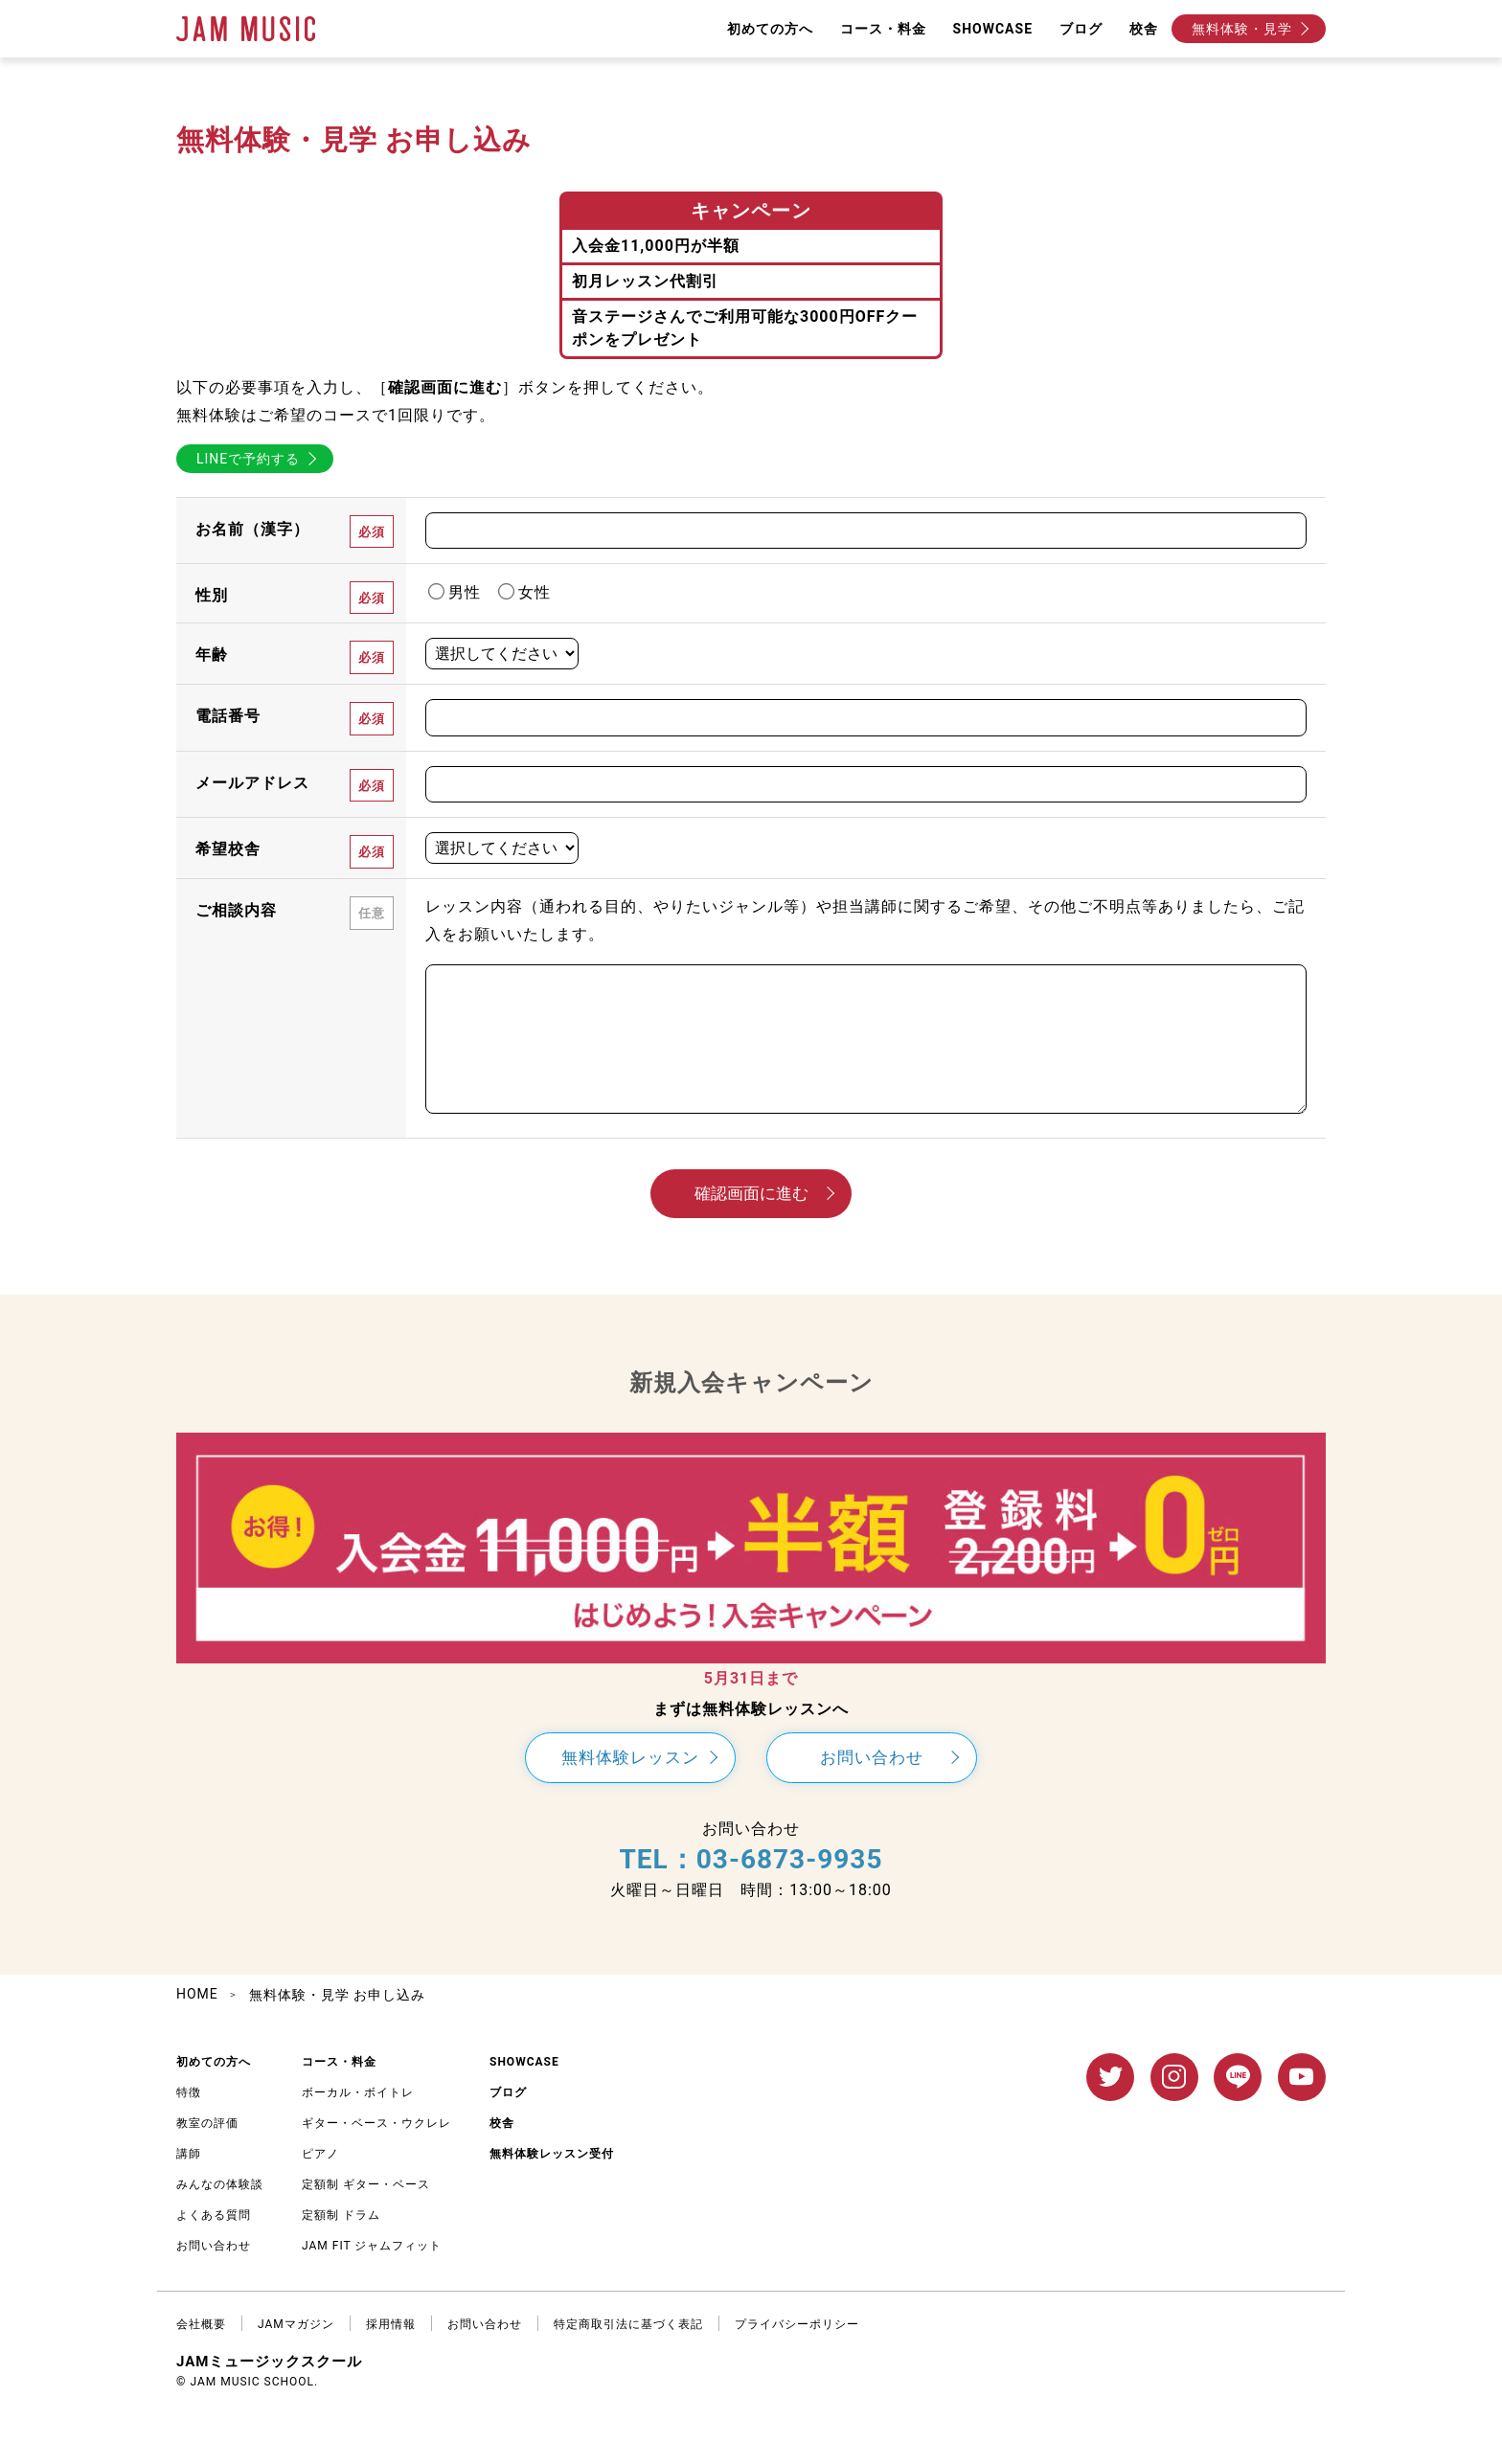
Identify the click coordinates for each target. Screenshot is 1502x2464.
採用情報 (391, 2324)
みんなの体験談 (219, 2184)
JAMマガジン (296, 2324)
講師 (188, 2153)
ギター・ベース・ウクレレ (376, 2123)
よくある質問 (213, 2215)
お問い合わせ (871, 1757)
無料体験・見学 (1242, 28)
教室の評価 (207, 2123)
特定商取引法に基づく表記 (628, 2324)
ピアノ (320, 2153)
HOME (197, 1993)
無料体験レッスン (630, 1757)
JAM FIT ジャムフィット (372, 2245)
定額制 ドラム (341, 2215)
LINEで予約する (248, 458)
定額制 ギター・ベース (366, 2184)
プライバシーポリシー (797, 2324)
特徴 (188, 2092)
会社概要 (201, 2324)
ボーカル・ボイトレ (358, 2092)
